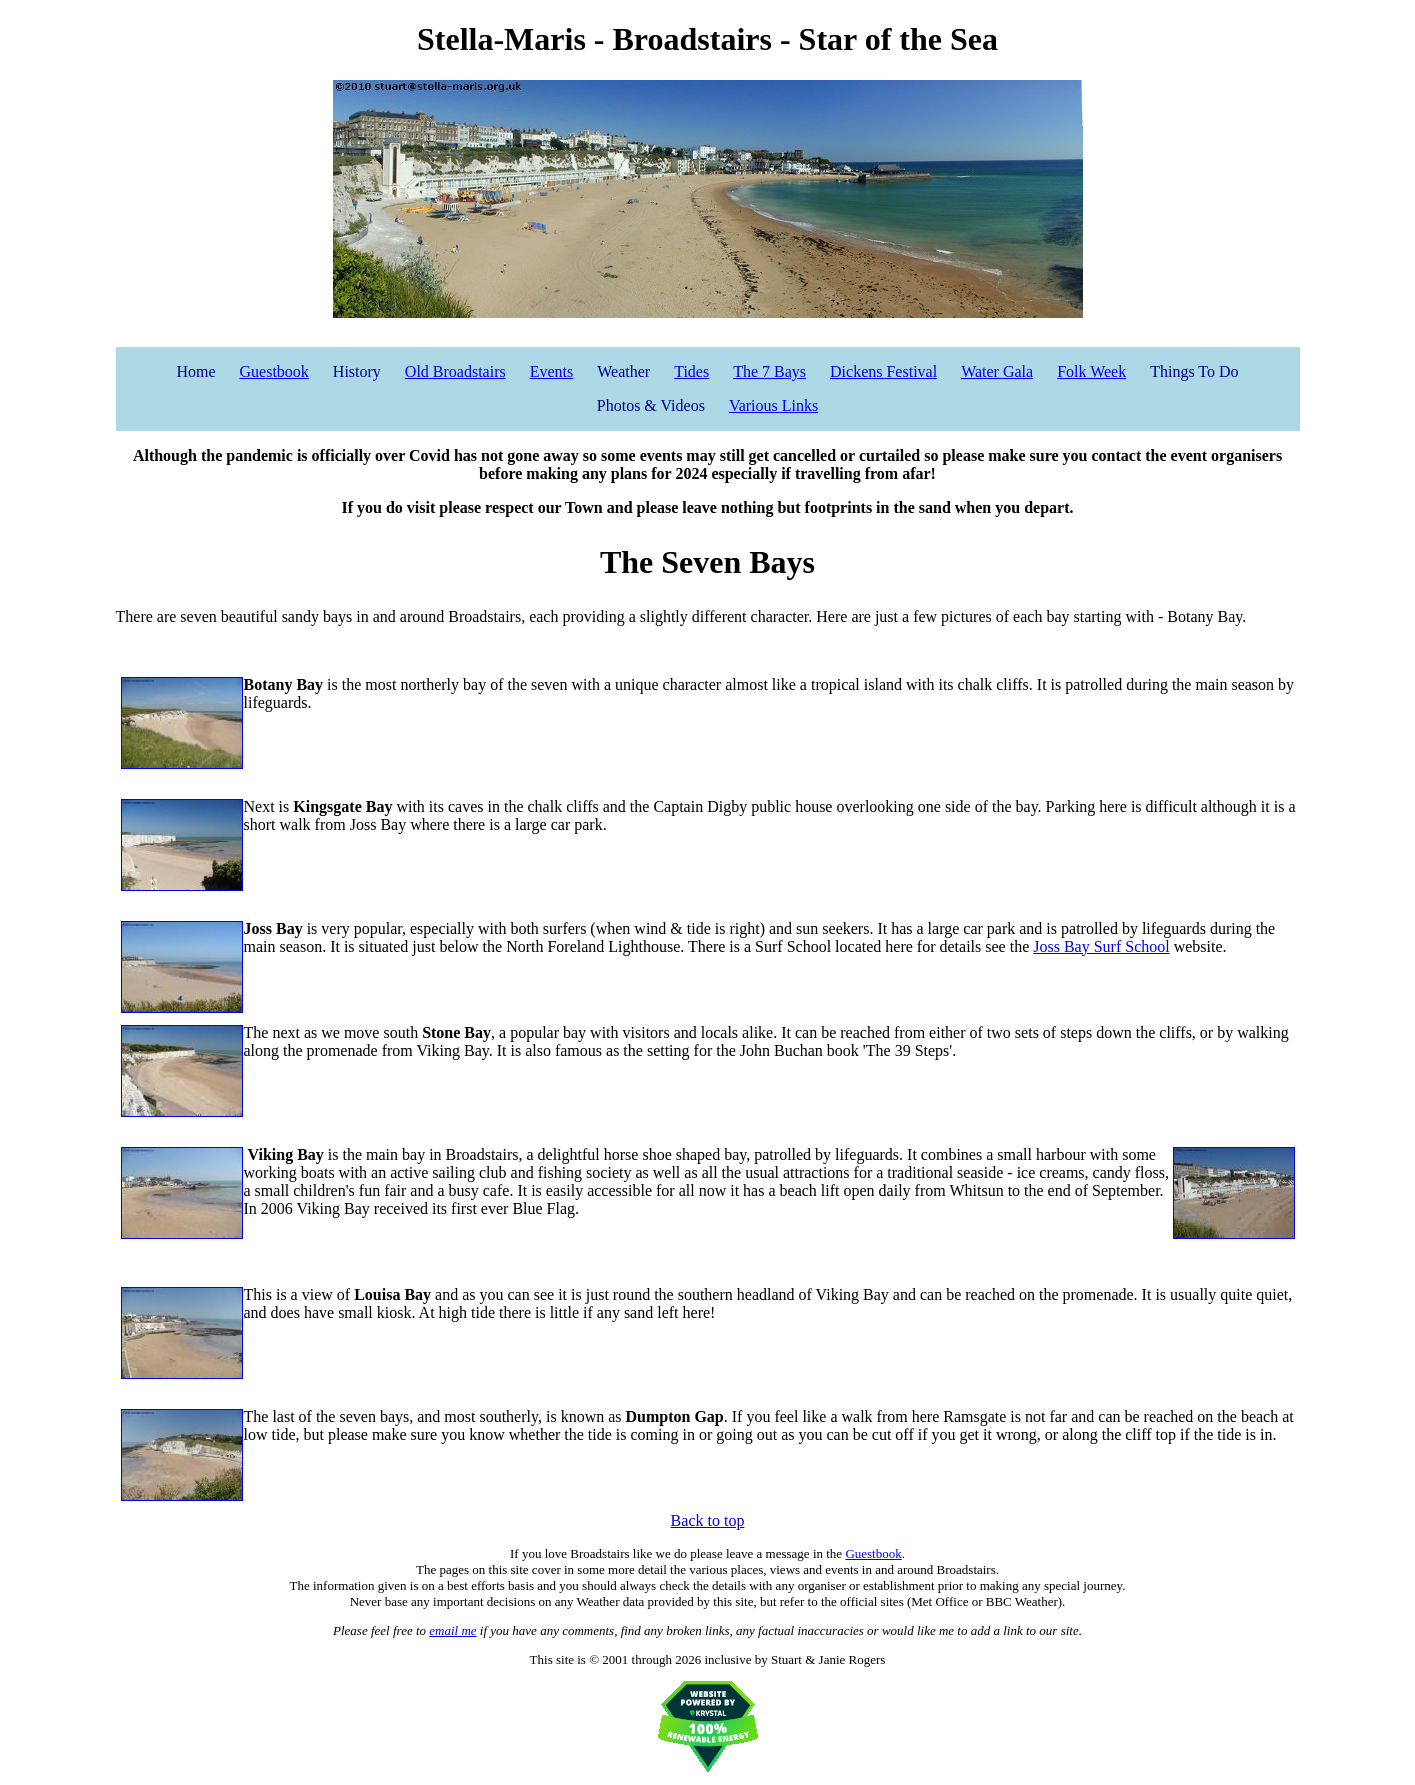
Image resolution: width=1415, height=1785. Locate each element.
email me (452, 1630)
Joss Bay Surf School (1101, 946)
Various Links (773, 405)
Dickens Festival (883, 371)
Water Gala (997, 371)
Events (552, 371)
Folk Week (1091, 371)
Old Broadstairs (455, 371)
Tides (691, 371)
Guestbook (274, 371)
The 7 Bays (769, 371)
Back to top (708, 1520)
